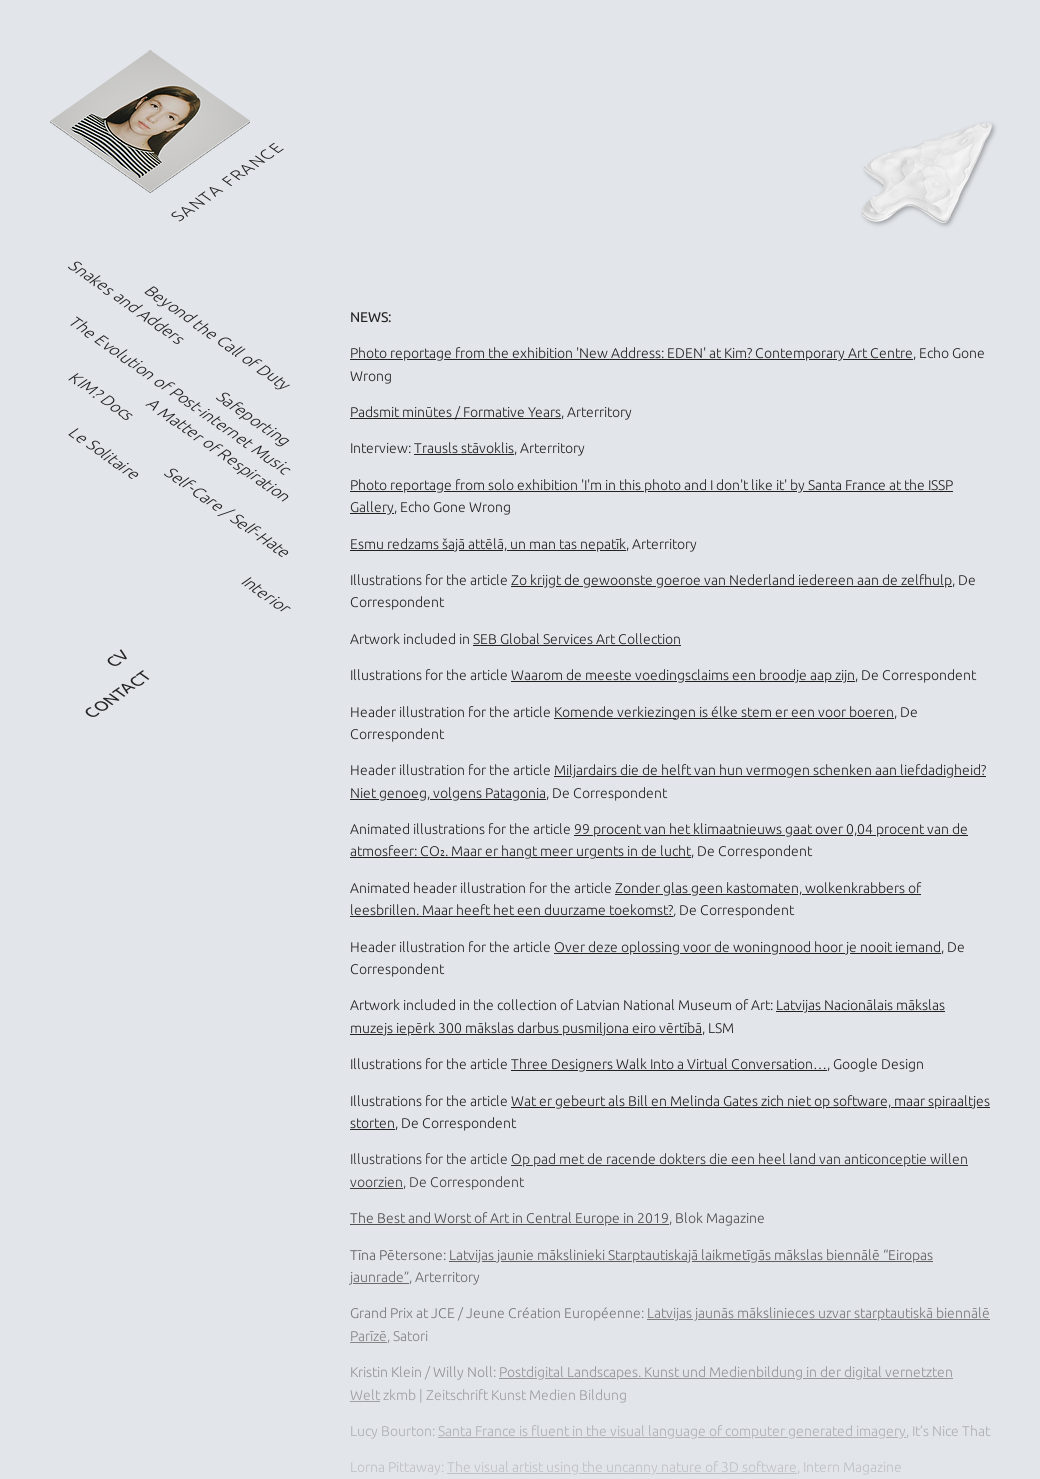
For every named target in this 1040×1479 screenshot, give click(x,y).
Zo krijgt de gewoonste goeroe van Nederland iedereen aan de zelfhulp (731, 580)
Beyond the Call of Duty (219, 337)
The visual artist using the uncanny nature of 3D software (622, 1467)
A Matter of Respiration (219, 450)
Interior (266, 595)
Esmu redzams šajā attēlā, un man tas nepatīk (488, 544)
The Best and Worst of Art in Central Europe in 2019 (509, 1218)
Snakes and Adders (128, 302)
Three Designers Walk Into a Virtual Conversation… (669, 1064)
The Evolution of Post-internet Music (181, 395)
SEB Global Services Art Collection (577, 639)
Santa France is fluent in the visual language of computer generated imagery (672, 1431)
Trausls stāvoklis (464, 448)
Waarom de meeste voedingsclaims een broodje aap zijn (683, 675)
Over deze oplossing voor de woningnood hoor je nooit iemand (747, 947)
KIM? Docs (102, 396)
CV (117, 658)
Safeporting (254, 418)
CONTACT (117, 694)
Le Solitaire (105, 454)
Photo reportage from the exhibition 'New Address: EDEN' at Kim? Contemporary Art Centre (631, 353)
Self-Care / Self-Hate (229, 512)
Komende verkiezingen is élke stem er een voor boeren (724, 712)
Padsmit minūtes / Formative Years (455, 412)
